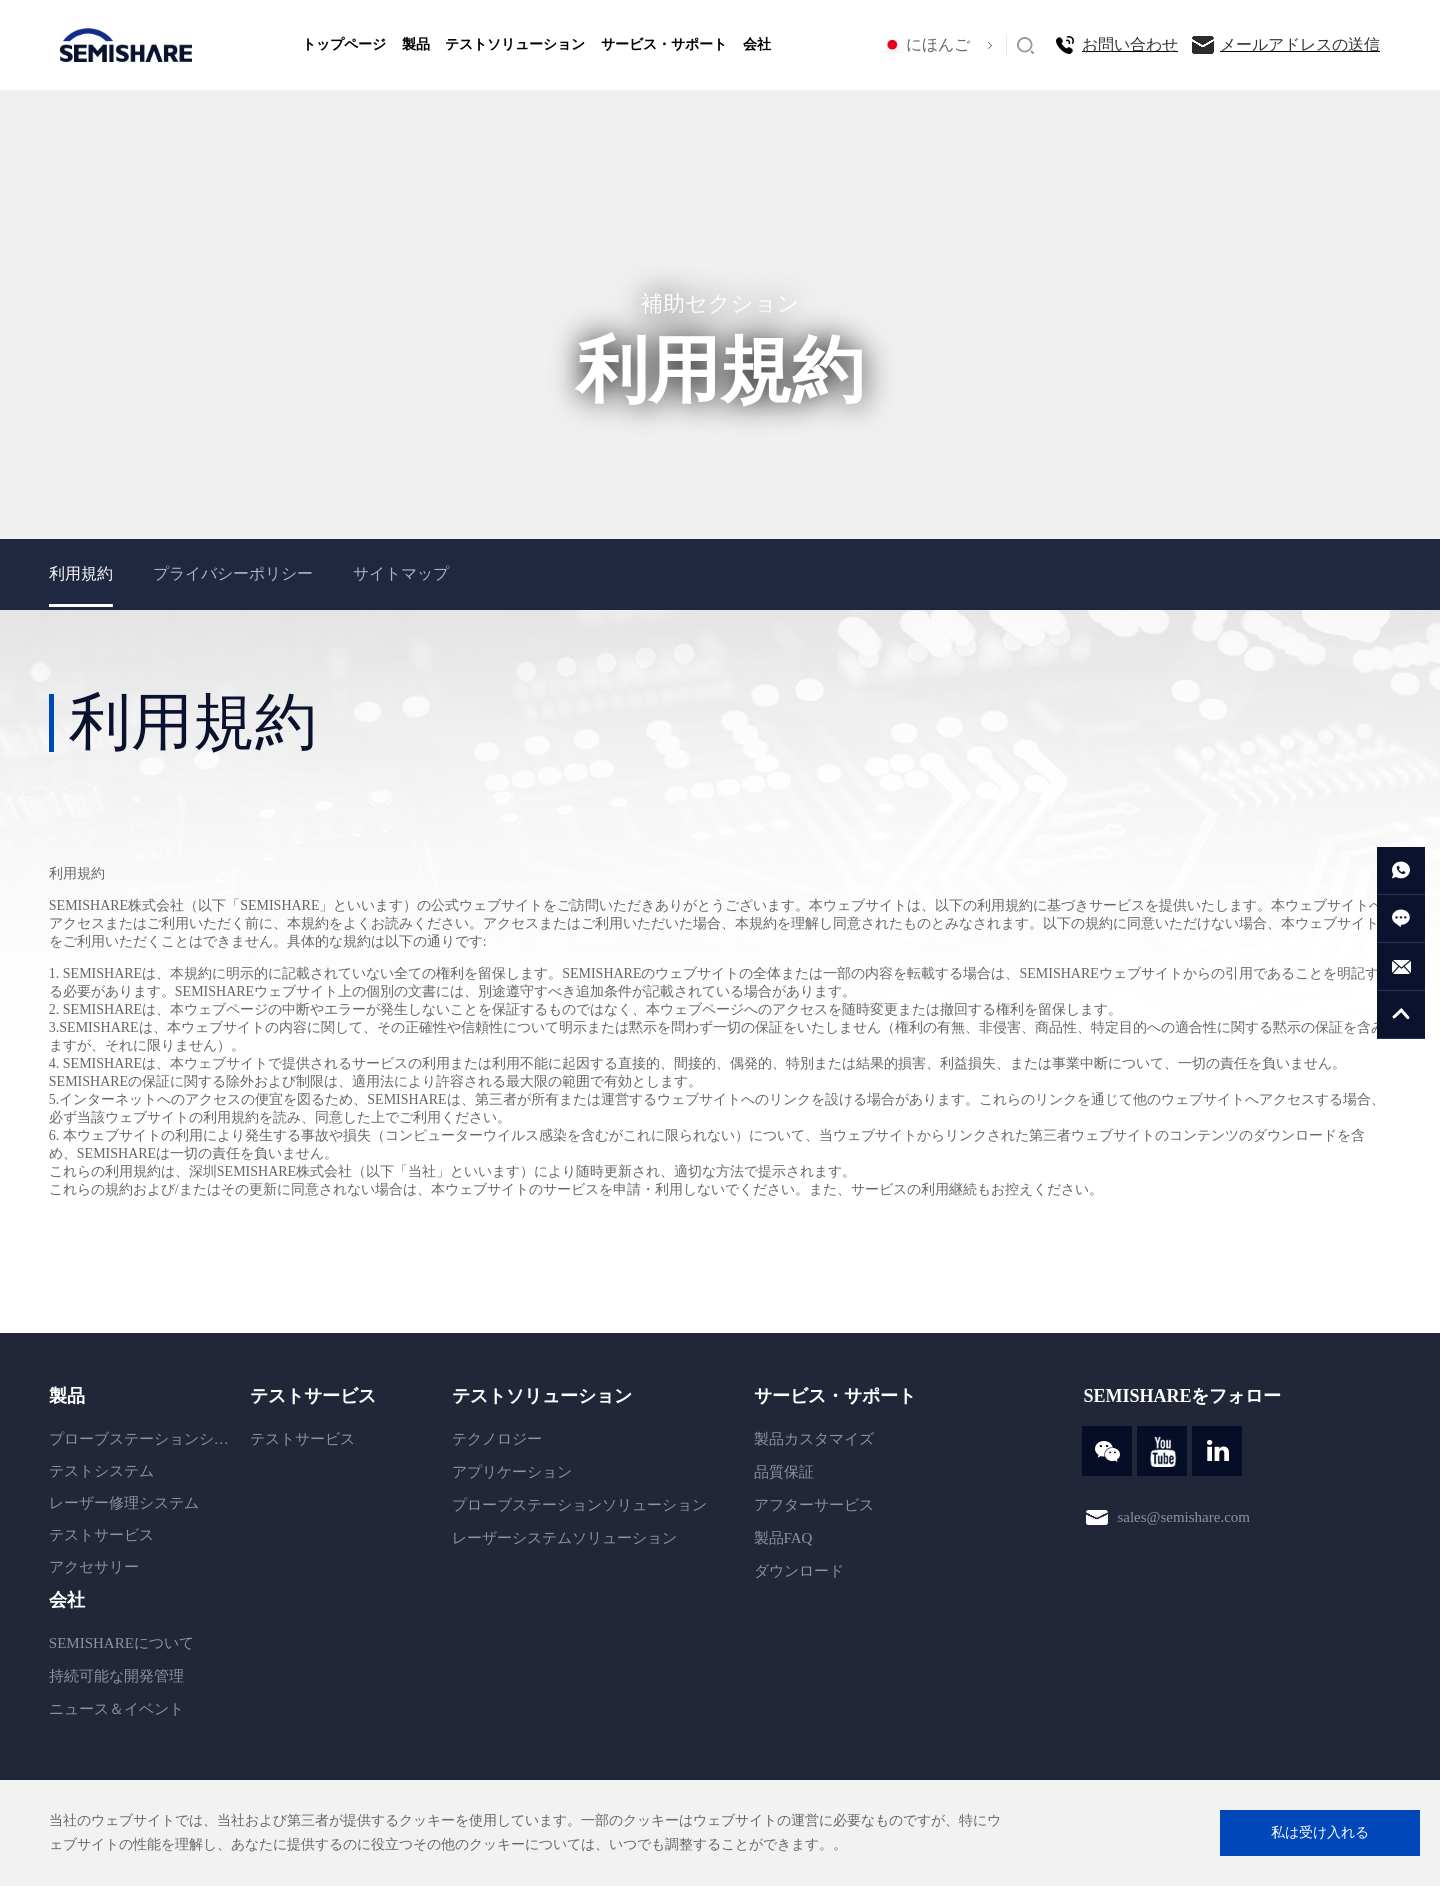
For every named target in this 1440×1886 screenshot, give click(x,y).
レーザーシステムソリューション (564, 1538)
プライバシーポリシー (233, 573)
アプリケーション (512, 1472)
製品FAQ (783, 1538)
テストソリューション (515, 44)
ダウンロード (799, 1571)
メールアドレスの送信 (1300, 44)
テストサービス (101, 1535)
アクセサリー (94, 1567)
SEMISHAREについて (121, 1643)
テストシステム (101, 1471)
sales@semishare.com (1183, 1516)
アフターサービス (814, 1505)
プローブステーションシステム (144, 1439)
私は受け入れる (1320, 1832)
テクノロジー (497, 1439)
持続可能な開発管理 (116, 1676)
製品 (416, 44)
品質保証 (784, 1472)
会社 (757, 44)
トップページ (344, 44)
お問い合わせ (1130, 44)
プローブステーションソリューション (579, 1505)
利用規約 (81, 573)
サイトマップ (401, 573)
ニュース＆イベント (116, 1709)
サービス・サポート (664, 44)
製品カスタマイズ (814, 1439)
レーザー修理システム (124, 1503)
